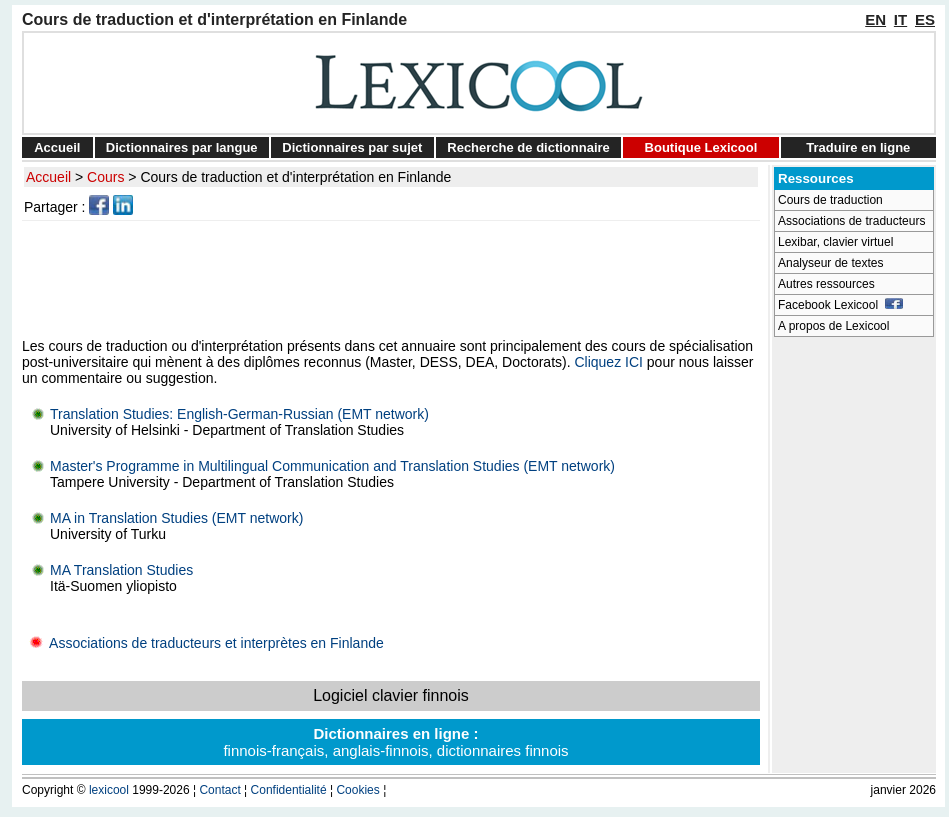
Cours (105, 177)
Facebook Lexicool (840, 305)
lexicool (109, 790)
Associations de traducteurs (851, 221)
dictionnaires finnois (503, 750)
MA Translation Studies (121, 570)
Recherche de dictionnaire (528, 147)
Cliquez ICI (608, 362)
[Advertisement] (394, 279)
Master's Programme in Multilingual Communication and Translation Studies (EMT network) (332, 466)
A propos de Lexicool (833, 326)
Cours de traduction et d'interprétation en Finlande (295, 177)
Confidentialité (289, 790)
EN (875, 19)
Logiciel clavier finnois (391, 695)
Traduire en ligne (858, 147)
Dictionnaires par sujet (352, 147)
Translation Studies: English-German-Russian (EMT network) (239, 414)
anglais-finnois (381, 750)
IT (900, 19)
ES (925, 19)
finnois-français (273, 750)
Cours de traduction (830, 200)
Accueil (57, 147)
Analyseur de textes (830, 263)
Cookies (357, 790)
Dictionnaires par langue (182, 147)
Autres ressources (826, 284)
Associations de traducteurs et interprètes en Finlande (203, 643)
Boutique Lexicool (701, 147)
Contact (219, 790)
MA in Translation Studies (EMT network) (176, 518)
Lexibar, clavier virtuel (835, 242)
